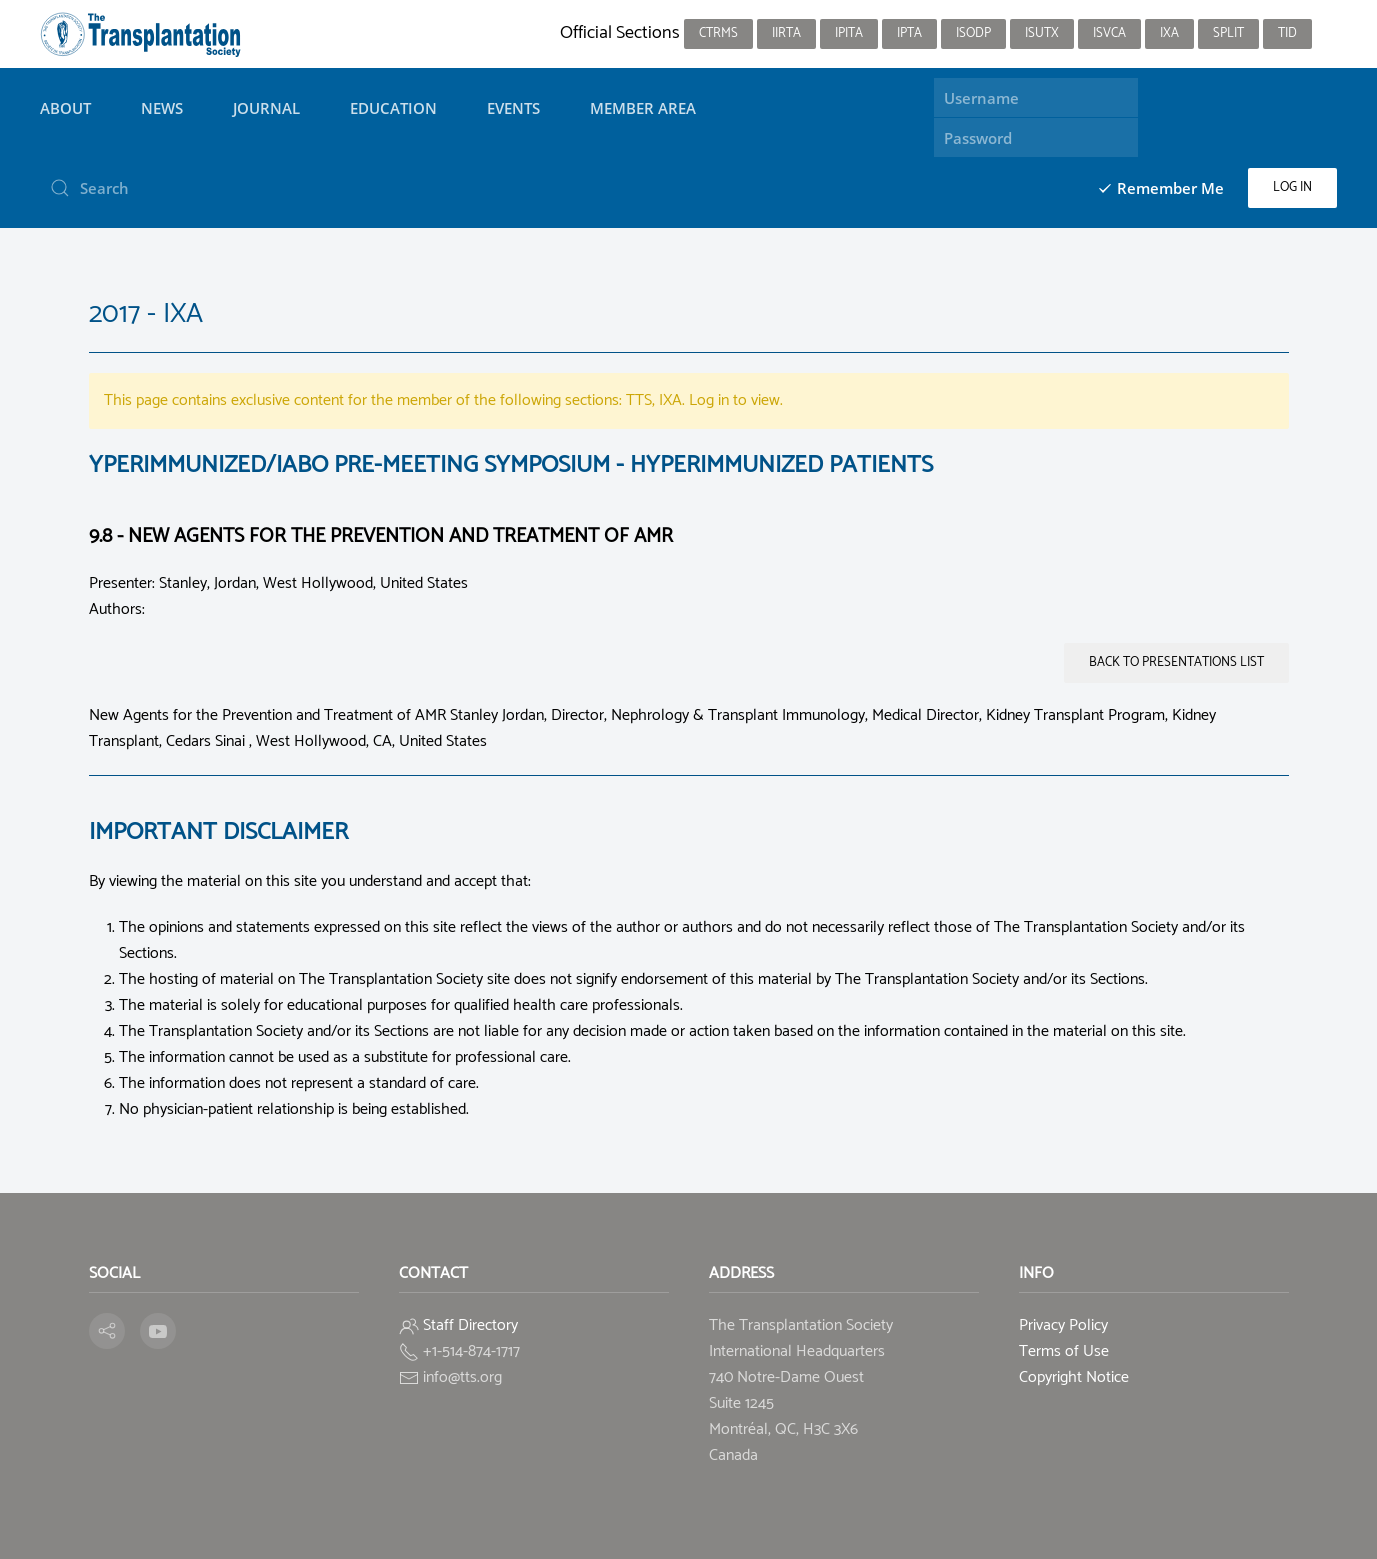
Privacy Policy (1063, 1325)
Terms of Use (1064, 1351)
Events (513, 108)
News (162, 108)
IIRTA (786, 33)
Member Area (643, 108)
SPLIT (1228, 33)
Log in (1292, 187)
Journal (266, 108)
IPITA (849, 33)
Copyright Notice (1074, 1377)
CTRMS (718, 33)
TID (1287, 33)
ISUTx (1042, 33)
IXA (1169, 33)
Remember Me (1160, 188)
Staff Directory (470, 1325)
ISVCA (1109, 33)
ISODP (973, 33)
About (65, 108)
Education (393, 108)
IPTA (909, 33)
